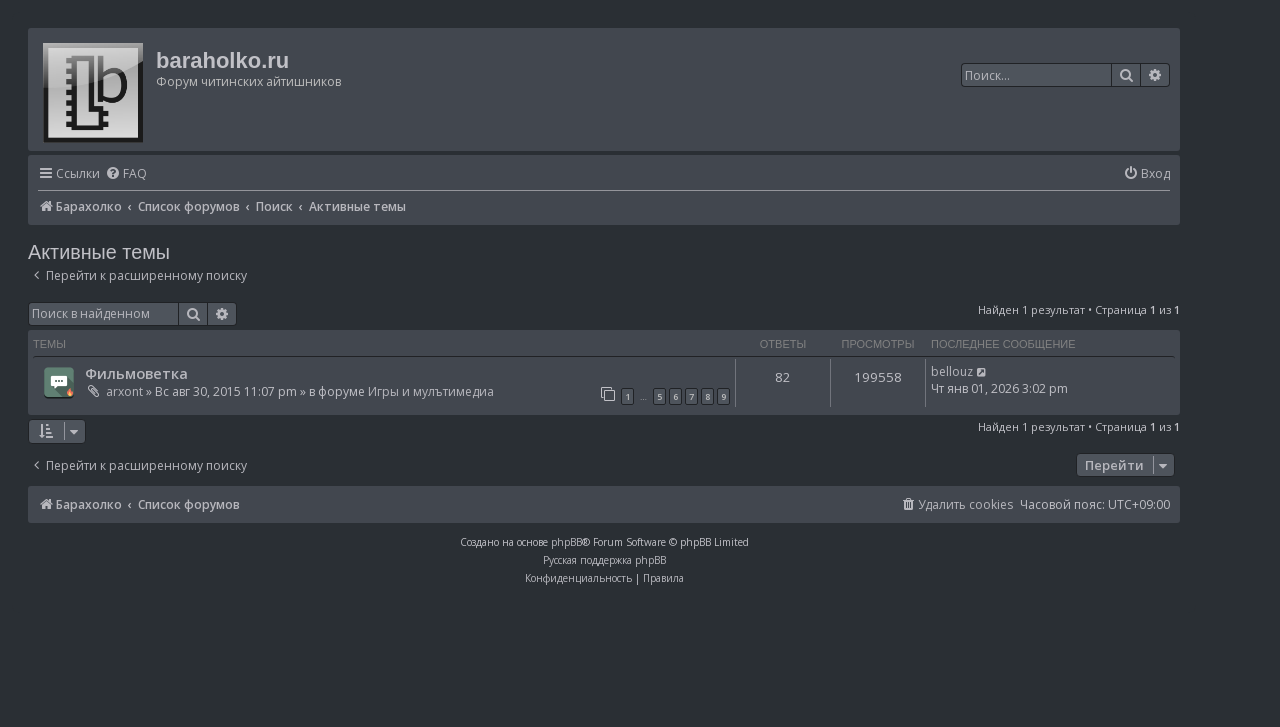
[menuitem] (126, 174)
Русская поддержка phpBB (604, 560)
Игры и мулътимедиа (431, 391)
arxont (124, 391)
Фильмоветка (136, 373)
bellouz (952, 371)
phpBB (566, 542)
